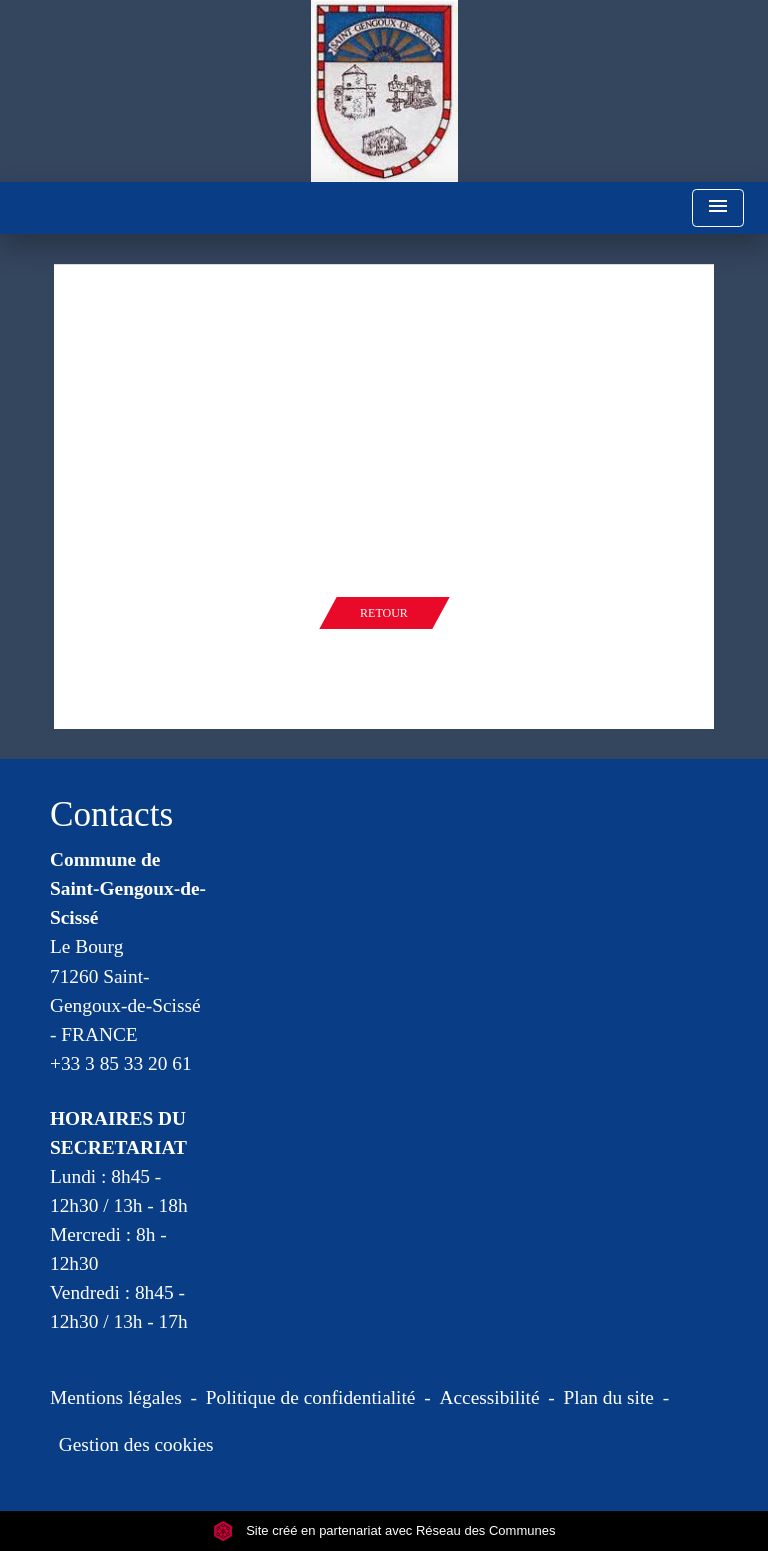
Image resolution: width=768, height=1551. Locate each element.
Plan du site (609, 1397)
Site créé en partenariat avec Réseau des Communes (384, 1530)
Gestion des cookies (136, 1444)
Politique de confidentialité (311, 1397)
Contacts (111, 814)
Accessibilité (490, 1397)
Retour (384, 613)
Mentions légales (116, 1397)
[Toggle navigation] (718, 208)
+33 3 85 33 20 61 (121, 1063)
